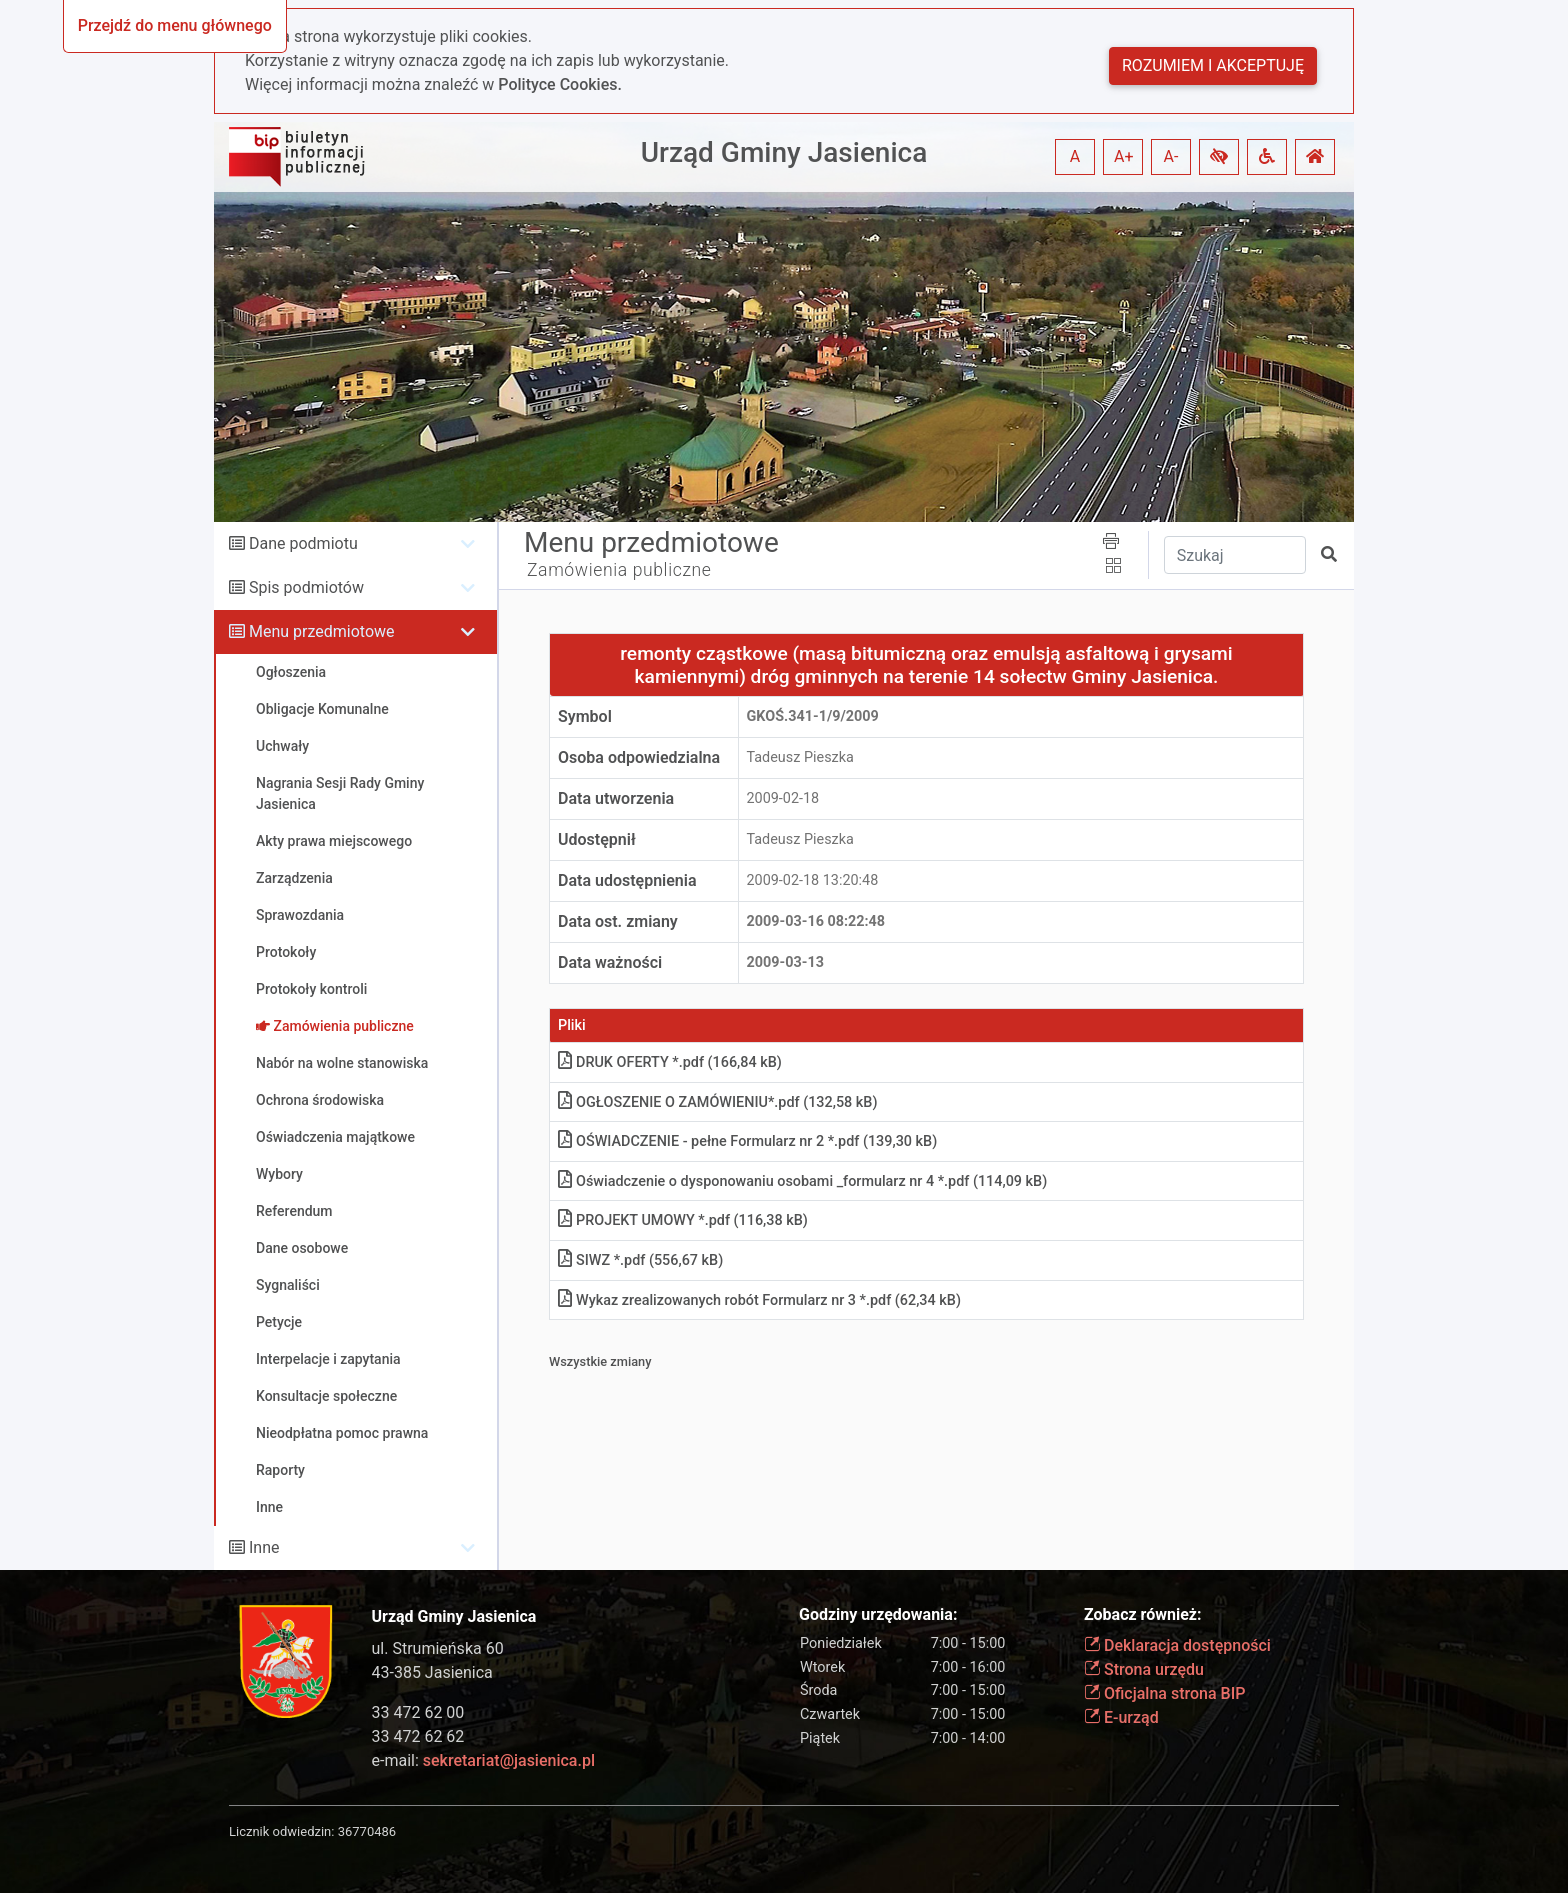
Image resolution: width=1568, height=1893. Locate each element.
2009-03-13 (785, 962)
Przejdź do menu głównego (175, 25)
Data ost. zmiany (618, 921)
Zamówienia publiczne (619, 570)
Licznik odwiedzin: (281, 1831)
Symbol (585, 716)
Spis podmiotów (306, 587)
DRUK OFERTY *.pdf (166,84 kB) (670, 1062)
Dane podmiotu (303, 543)
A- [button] (1171, 156)
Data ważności (610, 962)
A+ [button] (1124, 156)
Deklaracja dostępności (1177, 1645)
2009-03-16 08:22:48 (816, 921)
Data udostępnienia (627, 880)
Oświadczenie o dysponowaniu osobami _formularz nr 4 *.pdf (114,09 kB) (802, 1181)
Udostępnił (597, 839)
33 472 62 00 (418, 1712)
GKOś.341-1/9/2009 (813, 716)
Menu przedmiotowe (322, 631)
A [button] (1075, 156)
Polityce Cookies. (560, 84)
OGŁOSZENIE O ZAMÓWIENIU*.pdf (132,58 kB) (717, 1102)
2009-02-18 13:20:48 (813, 880)
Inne (264, 1547)
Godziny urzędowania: (878, 1614)
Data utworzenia (616, 798)
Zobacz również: (1143, 1614)
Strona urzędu (1144, 1669)
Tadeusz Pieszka (800, 757)
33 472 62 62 (418, 1736)
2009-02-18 (783, 798)
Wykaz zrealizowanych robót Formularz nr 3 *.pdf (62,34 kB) (759, 1300)
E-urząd (1121, 1717)
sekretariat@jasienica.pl (509, 1760)
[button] (1219, 157)
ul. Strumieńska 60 (438, 1648)
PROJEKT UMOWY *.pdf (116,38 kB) (683, 1220)
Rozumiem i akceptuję (1213, 65)
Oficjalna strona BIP (1164, 1693)
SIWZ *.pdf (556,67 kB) (640, 1260)
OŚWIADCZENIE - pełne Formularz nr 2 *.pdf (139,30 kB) (747, 1141)
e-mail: (483, 1760)
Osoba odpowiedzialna (639, 757)
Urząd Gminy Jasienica (784, 152)
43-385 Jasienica (432, 1672)
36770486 (367, 1831)
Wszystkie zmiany (600, 1361)
